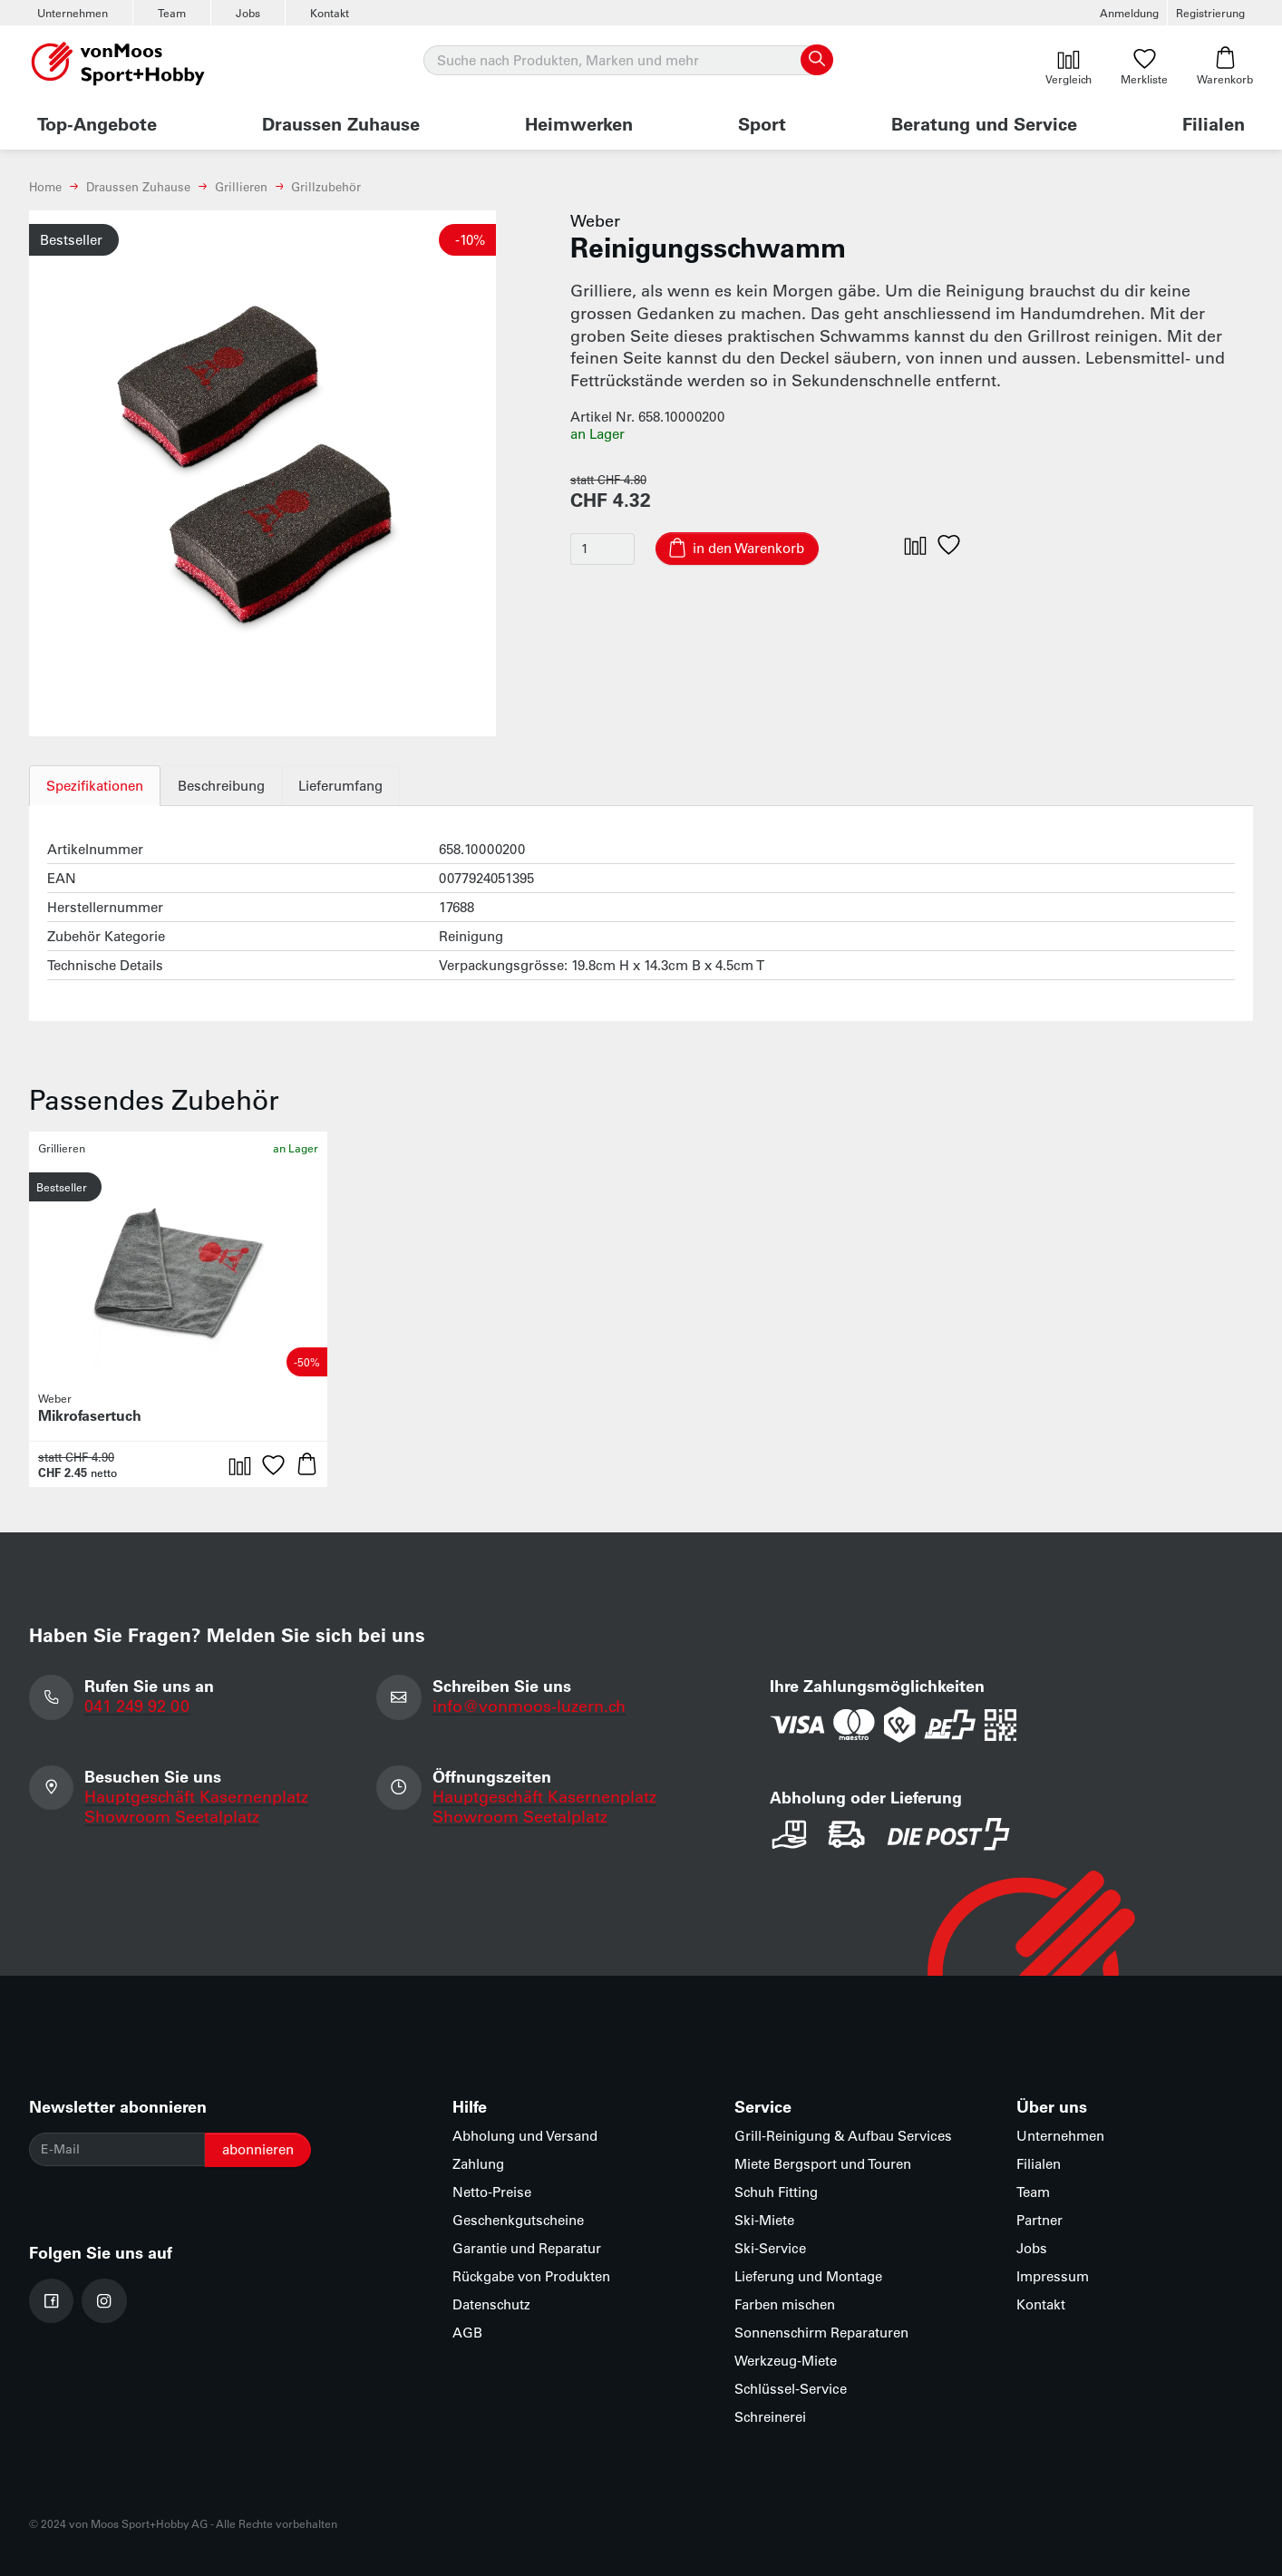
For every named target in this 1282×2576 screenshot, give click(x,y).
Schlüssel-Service (790, 2388)
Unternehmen (72, 12)
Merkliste (1144, 66)
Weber (595, 220)
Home (45, 186)
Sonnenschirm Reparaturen (821, 2332)
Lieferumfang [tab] (341, 785)
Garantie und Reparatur (526, 2248)
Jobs (248, 12)
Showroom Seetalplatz (171, 1816)
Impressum (1052, 2276)
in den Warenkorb (748, 548)
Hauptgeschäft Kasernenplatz (196, 1796)
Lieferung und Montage (808, 2276)
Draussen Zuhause (341, 123)
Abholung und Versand (524, 2135)
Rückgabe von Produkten (531, 2276)
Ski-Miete (764, 2220)
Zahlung (478, 2164)
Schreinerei (770, 2416)
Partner (1039, 2220)
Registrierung (1210, 12)
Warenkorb (1225, 66)
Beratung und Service (984, 123)
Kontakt (329, 12)
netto (104, 1472)
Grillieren (241, 186)
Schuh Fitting (776, 2192)
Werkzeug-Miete (785, 2360)
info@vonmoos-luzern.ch (529, 1706)
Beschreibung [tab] (221, 785)
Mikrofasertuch (89, 1414)
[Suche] (627, 60)
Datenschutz (491, 2304)
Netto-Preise (491, 2192)
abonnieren (258, 2149)
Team (172, 12)
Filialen (1213, 123)
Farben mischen (784, 2304)
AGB (467, 2332)
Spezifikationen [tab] (94, 785)
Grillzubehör (326, 186)
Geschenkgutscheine (518, 2220)
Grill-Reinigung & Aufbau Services (843, 2135)
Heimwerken (579, 123)
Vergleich (1068, 66)
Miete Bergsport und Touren (822, 2164)
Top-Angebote (97, 123)
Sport (762, 123)
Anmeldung (1129, 12)
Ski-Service (770, 2248)
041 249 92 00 (136, 1706)
